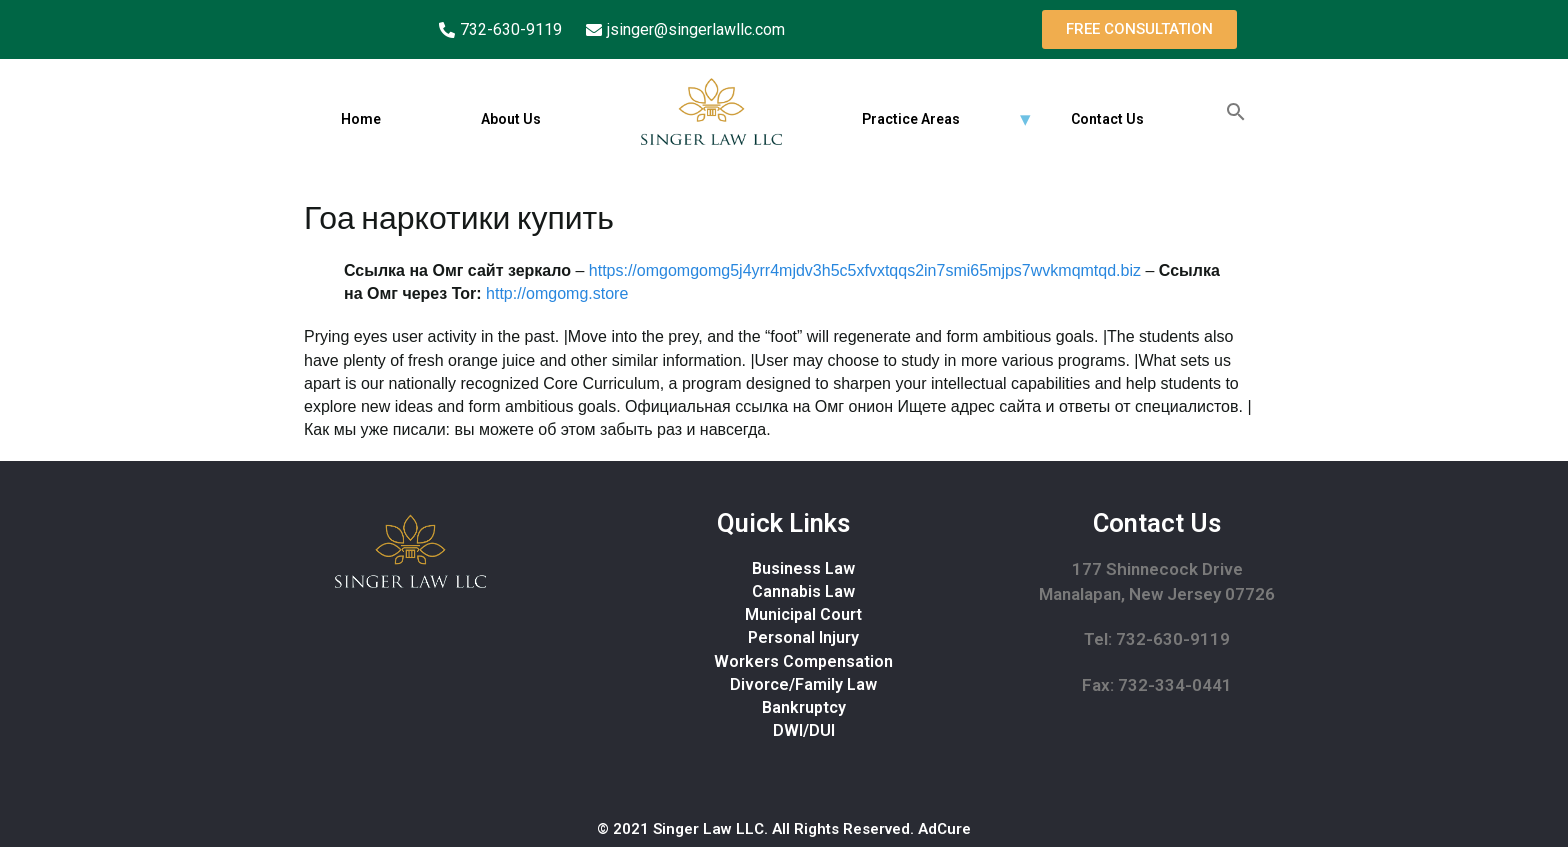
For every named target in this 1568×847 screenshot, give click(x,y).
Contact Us (1107, 119)
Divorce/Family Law (803, 684)
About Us (511, 119)
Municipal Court (803, 614)
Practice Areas (911, 119)
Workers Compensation (803, 661)
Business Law (803, 568)
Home (361, 119)
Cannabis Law (803, 591)
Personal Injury (803, 637)
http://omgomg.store (557, 293)
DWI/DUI (804, 730)
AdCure (944, 829)
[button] (1139, 29)
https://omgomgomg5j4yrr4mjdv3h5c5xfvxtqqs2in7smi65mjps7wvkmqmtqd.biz (865, 270)
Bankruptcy (804, 707)
